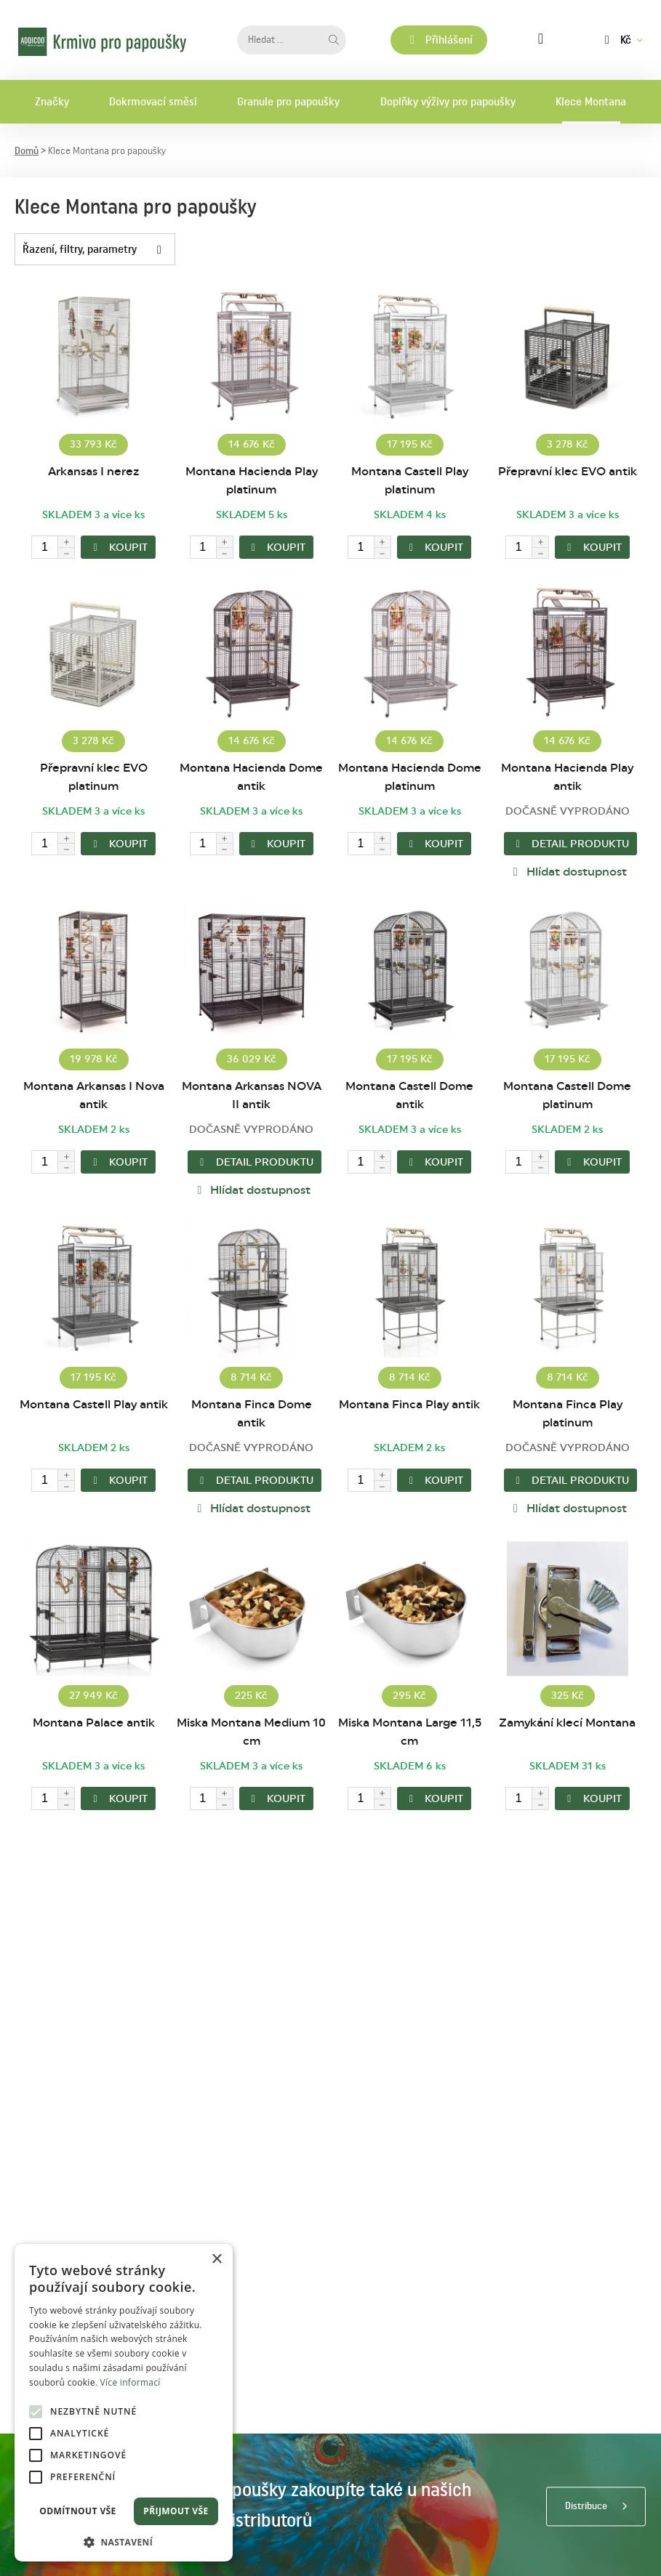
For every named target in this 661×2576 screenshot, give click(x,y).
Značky (52, 102)
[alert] (124, 2402)
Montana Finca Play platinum (567, 1414)
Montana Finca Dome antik (251, 1414)
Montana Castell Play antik (94, 1404)
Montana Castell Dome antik (409, 1095)
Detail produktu (571, 844)
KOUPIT (118, 548)
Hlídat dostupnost (567, 872)
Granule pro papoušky (288, 102)
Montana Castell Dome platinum (567, 1095)
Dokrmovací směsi (153, 102)
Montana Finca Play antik (409, 1404)
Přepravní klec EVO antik (567, 471)
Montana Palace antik (94, 1723)
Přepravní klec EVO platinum (94, 777)
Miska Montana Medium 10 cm (251, 1732)
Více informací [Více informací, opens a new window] (130, 2382)
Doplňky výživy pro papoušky (448, 102)
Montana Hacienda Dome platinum (409, 777)
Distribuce (586, 2506)
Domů (27, 151)
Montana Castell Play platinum (409, 481)
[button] (123, 2541)
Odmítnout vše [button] (77, 2511)
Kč (615, 40)
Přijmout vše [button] (175, 2511)
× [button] (216, 2259)
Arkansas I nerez (93, 471)
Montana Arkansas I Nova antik (93, 1095)
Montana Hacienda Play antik (567, 777)
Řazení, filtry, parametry (99, 249)
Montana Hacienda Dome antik (251, 777)
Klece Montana (591, 102)
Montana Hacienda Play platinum (251, 481)
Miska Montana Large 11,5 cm (409, 1732)
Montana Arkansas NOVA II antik (251, 1095)
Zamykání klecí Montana (567, 1723)
